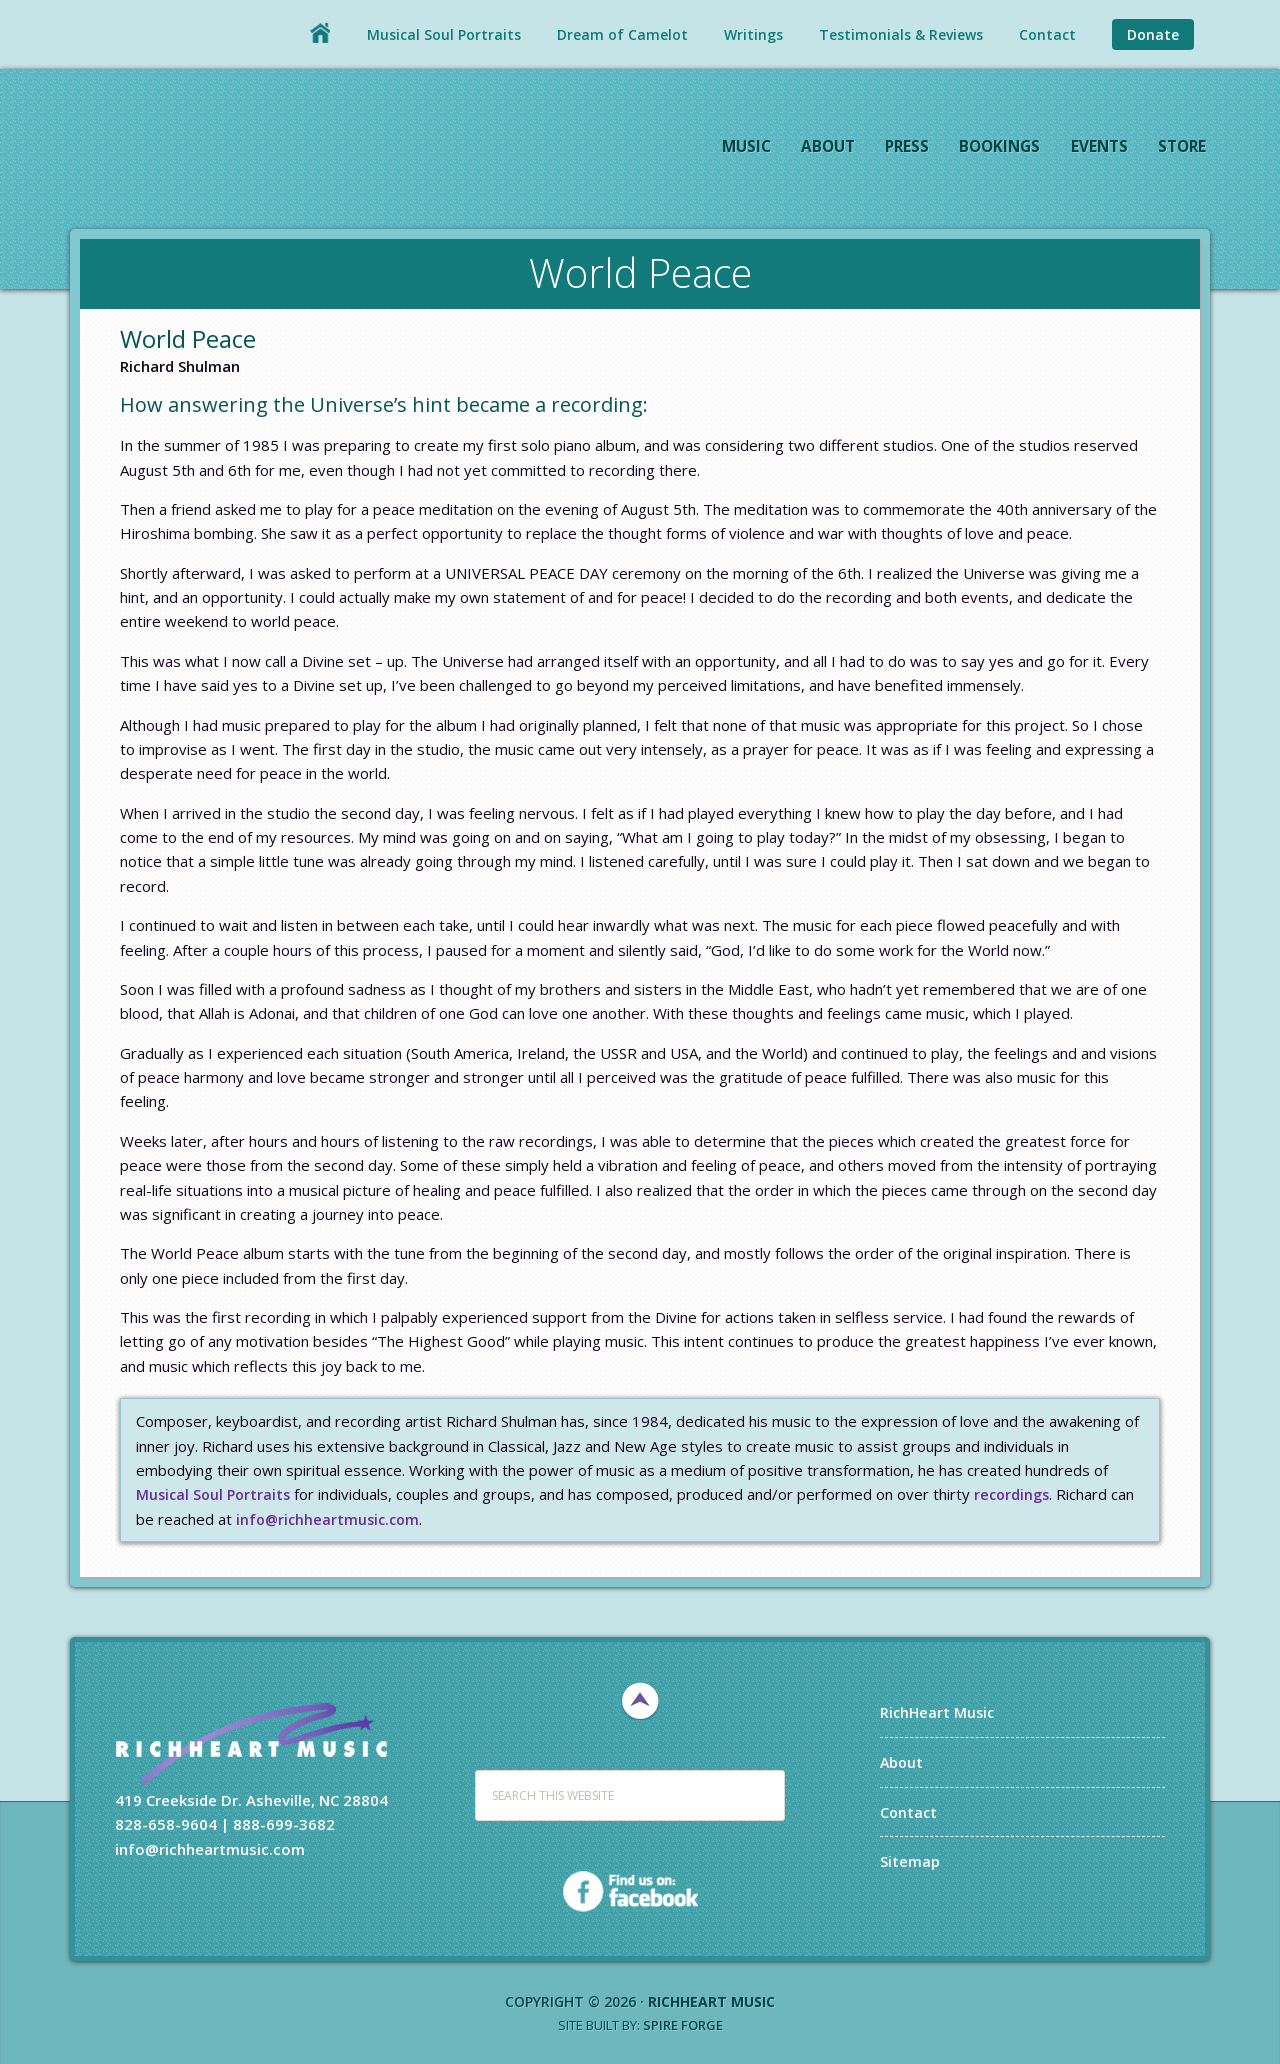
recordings (1019, 1494)
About (902, 1761)
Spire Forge (683, 2025)
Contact (909, 1811)
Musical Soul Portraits (216, 1494)
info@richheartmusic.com (331, 1519)
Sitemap (910, 1860)
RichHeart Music (245, 149)
